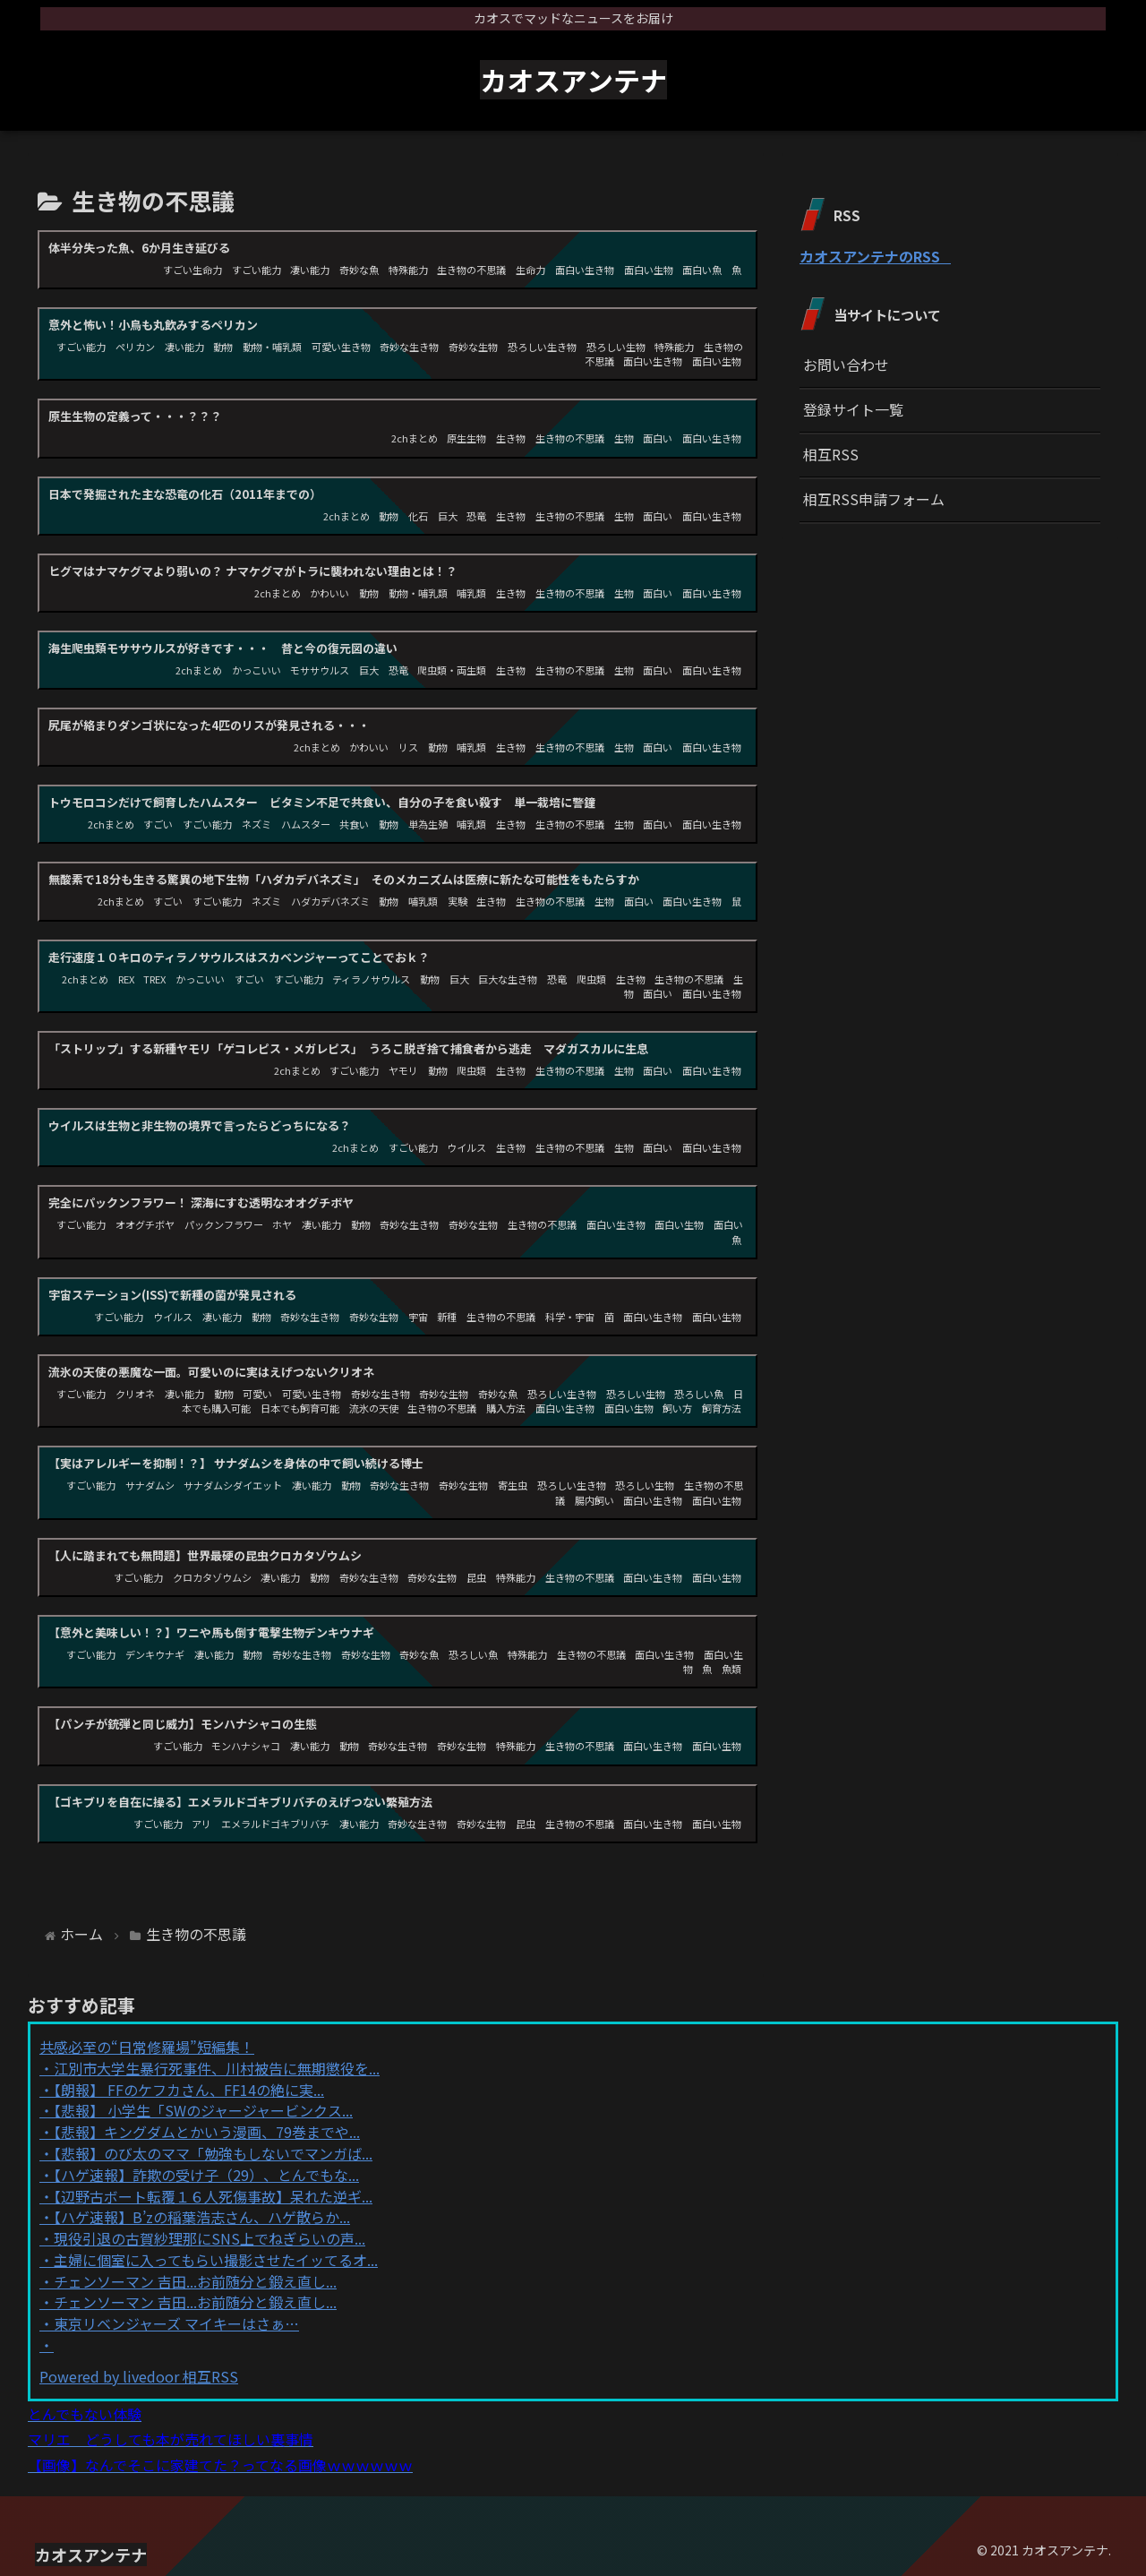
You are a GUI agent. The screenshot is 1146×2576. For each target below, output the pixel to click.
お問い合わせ (846, 364)
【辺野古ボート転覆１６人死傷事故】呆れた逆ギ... (213, 2196)
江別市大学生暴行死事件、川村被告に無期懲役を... (217, 2068)
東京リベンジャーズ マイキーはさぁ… (176, 2323)
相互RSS (831, 454)
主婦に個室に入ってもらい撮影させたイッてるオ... (216, 2260)
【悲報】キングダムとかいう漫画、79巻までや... (207, 2131)
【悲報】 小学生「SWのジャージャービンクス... (203, 2110)
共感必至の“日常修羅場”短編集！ (146, 2046)
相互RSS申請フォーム (874, 499)
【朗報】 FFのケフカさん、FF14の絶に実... (189, 2089)
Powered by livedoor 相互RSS (138, 2376)
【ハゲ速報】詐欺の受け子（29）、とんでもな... (206, 2174)
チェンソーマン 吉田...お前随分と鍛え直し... (195, 2281)
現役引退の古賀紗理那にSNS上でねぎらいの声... (209, 2238)
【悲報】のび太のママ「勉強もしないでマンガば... (213, 2153)
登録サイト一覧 (853, 409)
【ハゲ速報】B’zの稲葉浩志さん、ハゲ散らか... (202, 2217)
